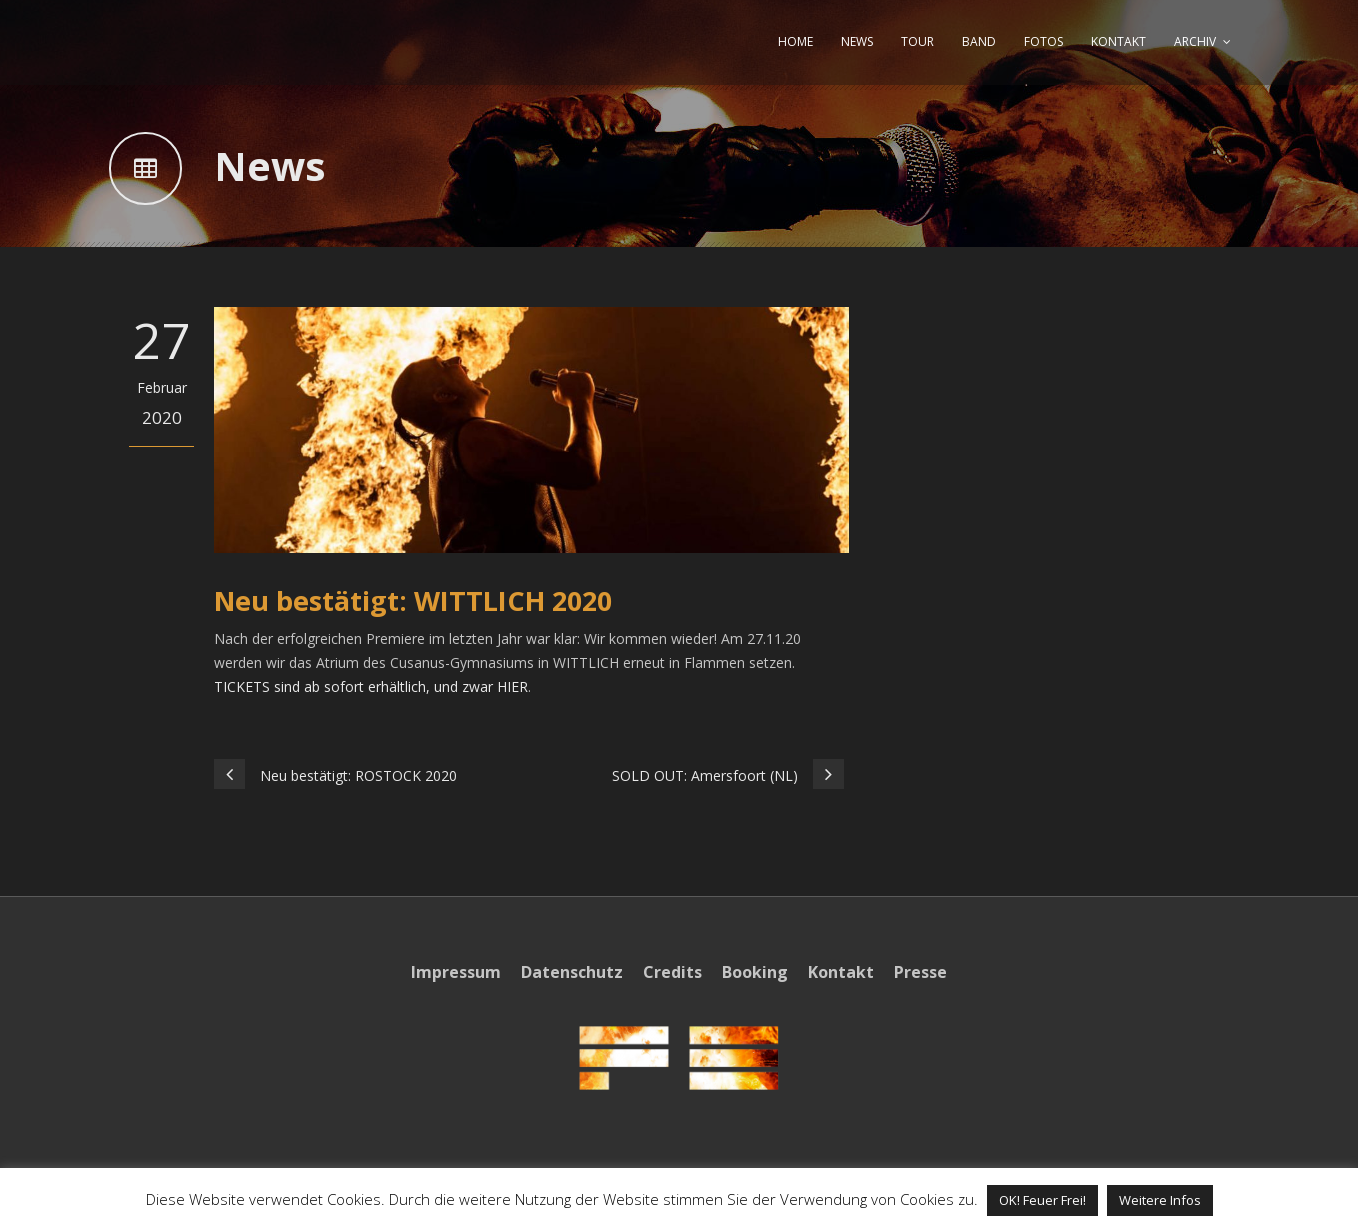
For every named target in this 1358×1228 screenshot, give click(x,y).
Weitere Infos (1160, 1200)
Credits (672, 972)
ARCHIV (1195, 41)
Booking (755, 972)
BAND (979, 41)
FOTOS (1043, 41)
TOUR (917, 41)
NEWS (857, 41)
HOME (795, 41)
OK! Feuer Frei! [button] (1042, 1200)
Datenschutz (572, 972)
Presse (920, 972)
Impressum (456, 972)
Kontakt (841, 972)
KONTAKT (1118, 41)
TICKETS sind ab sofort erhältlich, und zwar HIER (371, 686)
